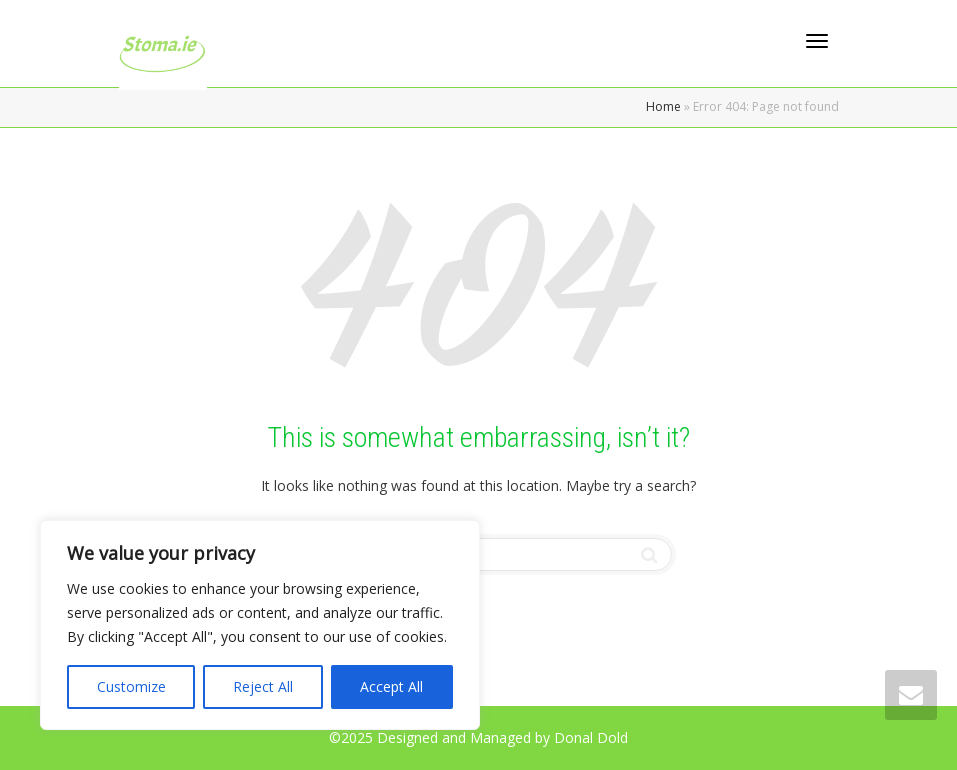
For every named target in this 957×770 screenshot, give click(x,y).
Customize (131, 686)
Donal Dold (591, 737)
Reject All (263, 686)
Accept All (391, 686)
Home (663, 106)
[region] (260, 625)
